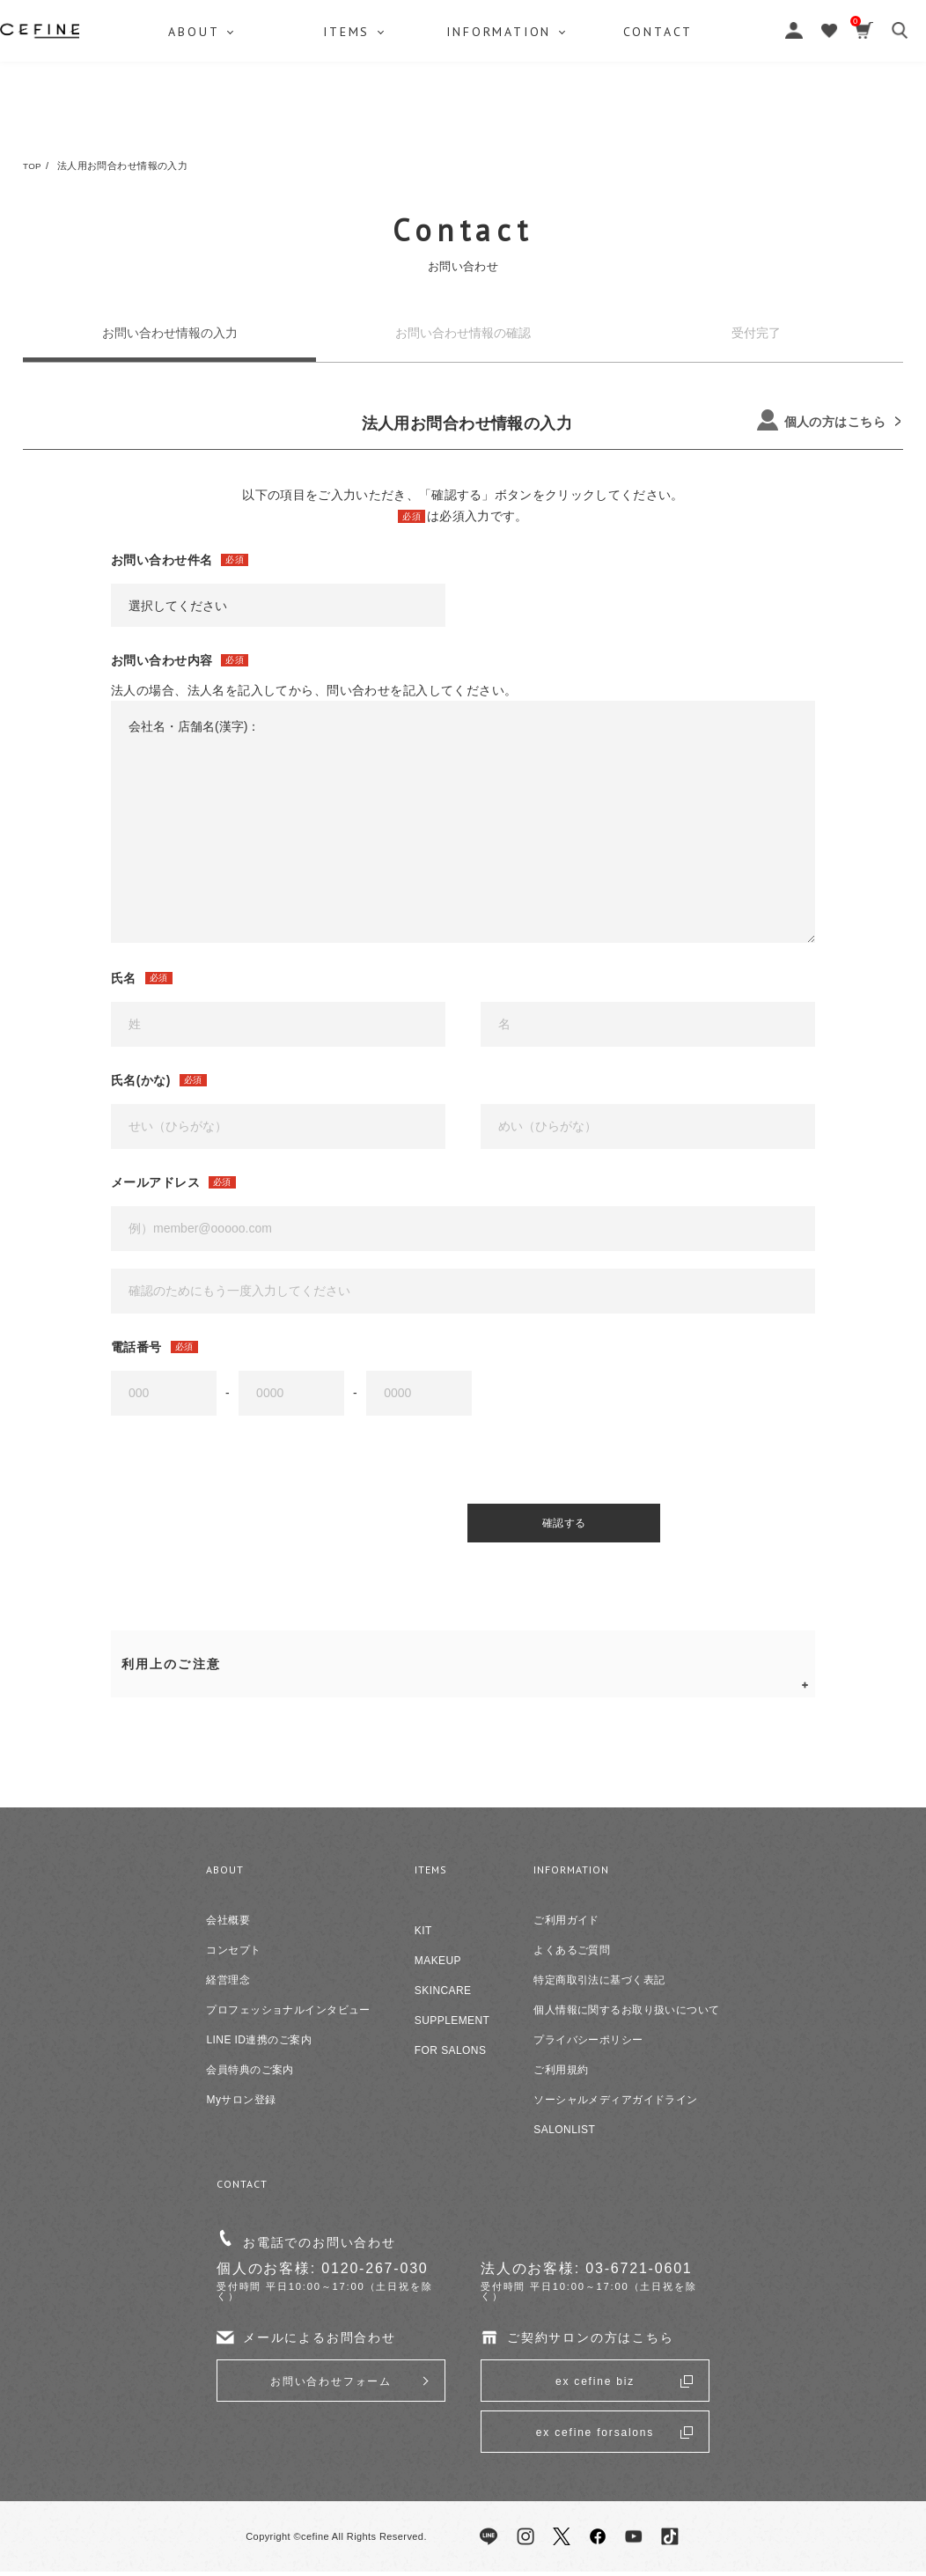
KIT (423, 1936)
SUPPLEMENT (452, 2026)
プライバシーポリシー (588, 2045)
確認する (489, 1526)
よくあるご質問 (571, 1955)
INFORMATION (555, 119)
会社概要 (228, 1925)
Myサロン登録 (241, 2105)
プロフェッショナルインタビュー (288, 2015)
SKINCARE (443, 1996)
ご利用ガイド (566, 1925)
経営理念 (228, 1985)
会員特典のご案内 (249, 2075)
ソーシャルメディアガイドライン (615, 2105)
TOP (33, 165)
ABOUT (161, 119)
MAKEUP (438, 1966)
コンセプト (233, 1955)
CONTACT (760, 119)
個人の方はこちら (821, 420)
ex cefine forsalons (595, 2437)
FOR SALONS (451, 2056)
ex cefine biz (595, 2386)
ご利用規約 (560, 2075)
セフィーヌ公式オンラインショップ (463, 53)
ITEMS (358, 119)
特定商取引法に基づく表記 (599, 1985)
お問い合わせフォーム (331, 2386)
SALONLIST (564, 2135)
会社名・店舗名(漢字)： (463, 821)
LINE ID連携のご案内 (258, 2045)
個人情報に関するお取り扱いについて (626, 2015)
